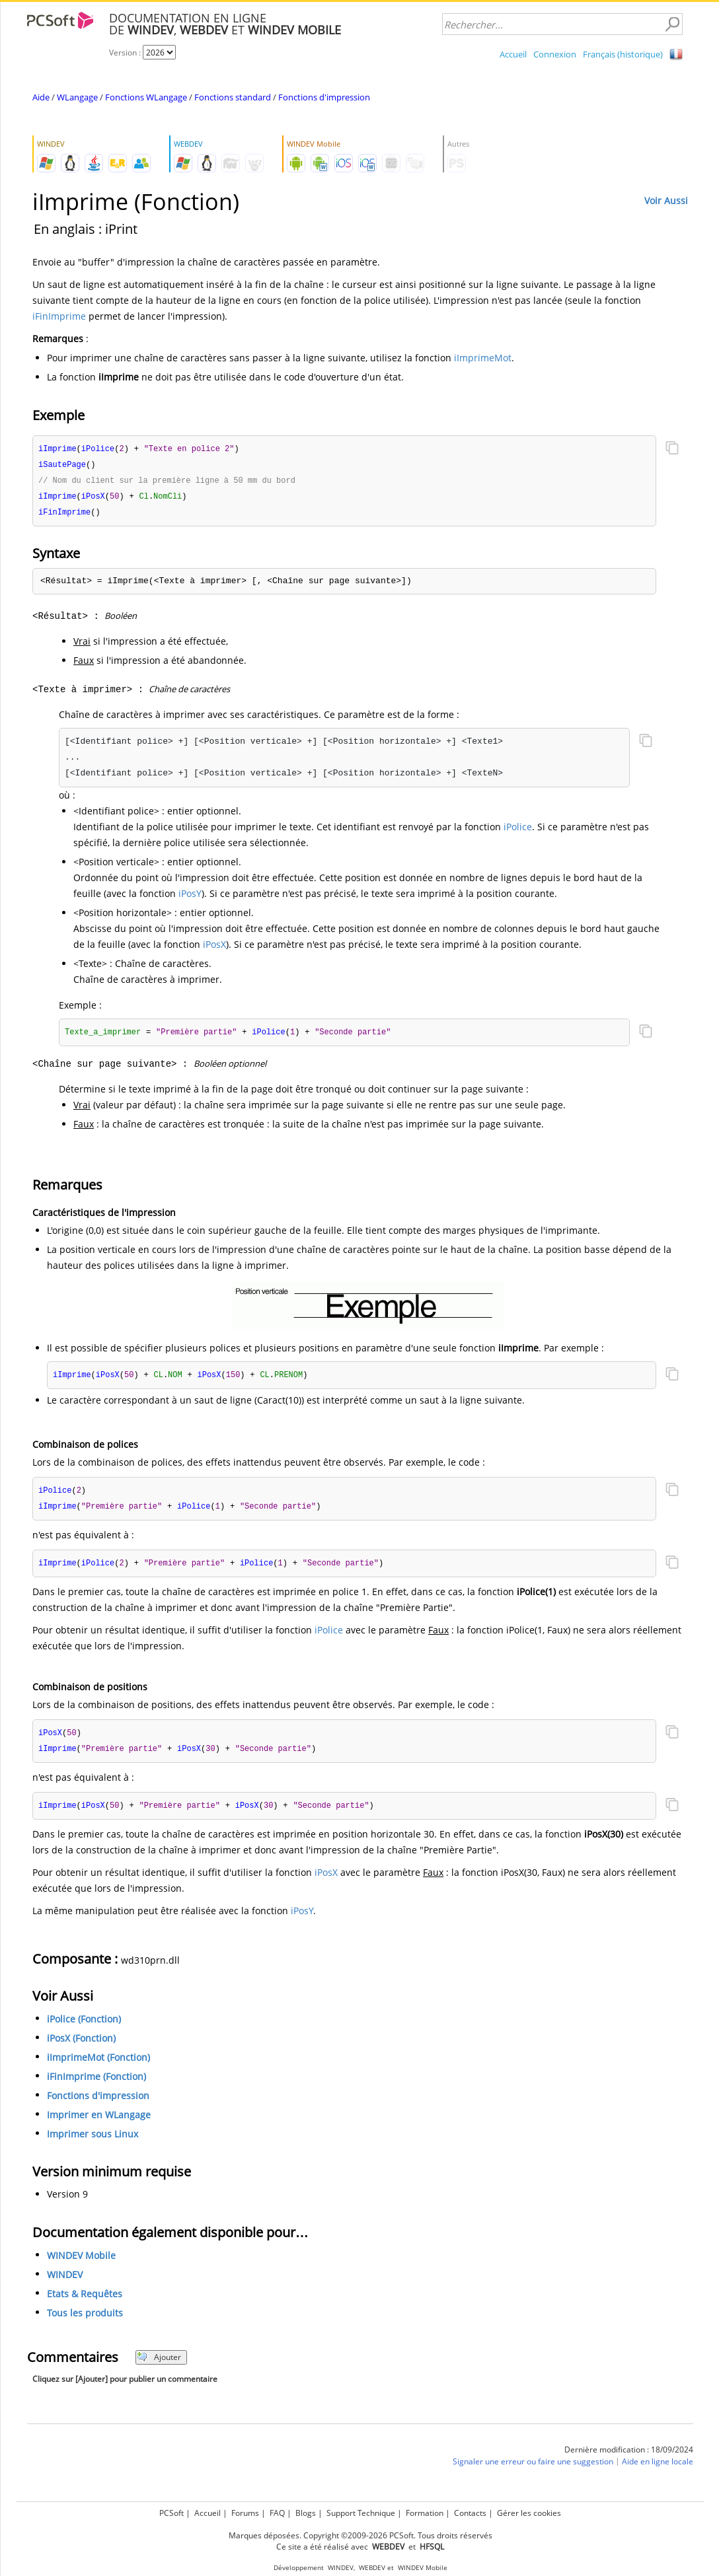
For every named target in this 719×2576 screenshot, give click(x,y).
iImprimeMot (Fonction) (98, 2065)
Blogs (305, 2513)
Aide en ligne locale (657, 2470)
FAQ (277, 2513)
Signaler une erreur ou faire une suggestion (533, 2470)
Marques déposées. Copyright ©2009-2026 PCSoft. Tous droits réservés (360, 2535)
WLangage (77, 97)
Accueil (513, 54)
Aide (41, 97)
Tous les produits (85, 2321)
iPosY (190, 896)
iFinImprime (59, 316)
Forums (245, 2513)
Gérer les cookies (529, 2513)
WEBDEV (372, 2567)
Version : (126, 52)
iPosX (214, 947)
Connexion (554, 54)
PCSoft (171, 2513)
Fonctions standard (232, 97)
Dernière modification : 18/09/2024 (628, 2458)
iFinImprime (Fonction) (96, 2085)
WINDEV (65, 2283)
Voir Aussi (666, 200)
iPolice (518, 830)
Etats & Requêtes (84, 2302)
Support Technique (360, 2513)
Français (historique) (623, 54)
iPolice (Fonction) (84, 2027)
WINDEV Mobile (81, 2264)
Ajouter (159, 2365)
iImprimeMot (482, 357)
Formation (424, 2513)
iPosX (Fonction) (81, 2046)
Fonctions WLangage (146, 97)
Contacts (470, 2513)
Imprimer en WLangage (99, 2123)
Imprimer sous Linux (92, 2142)
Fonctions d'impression (324, 97)
